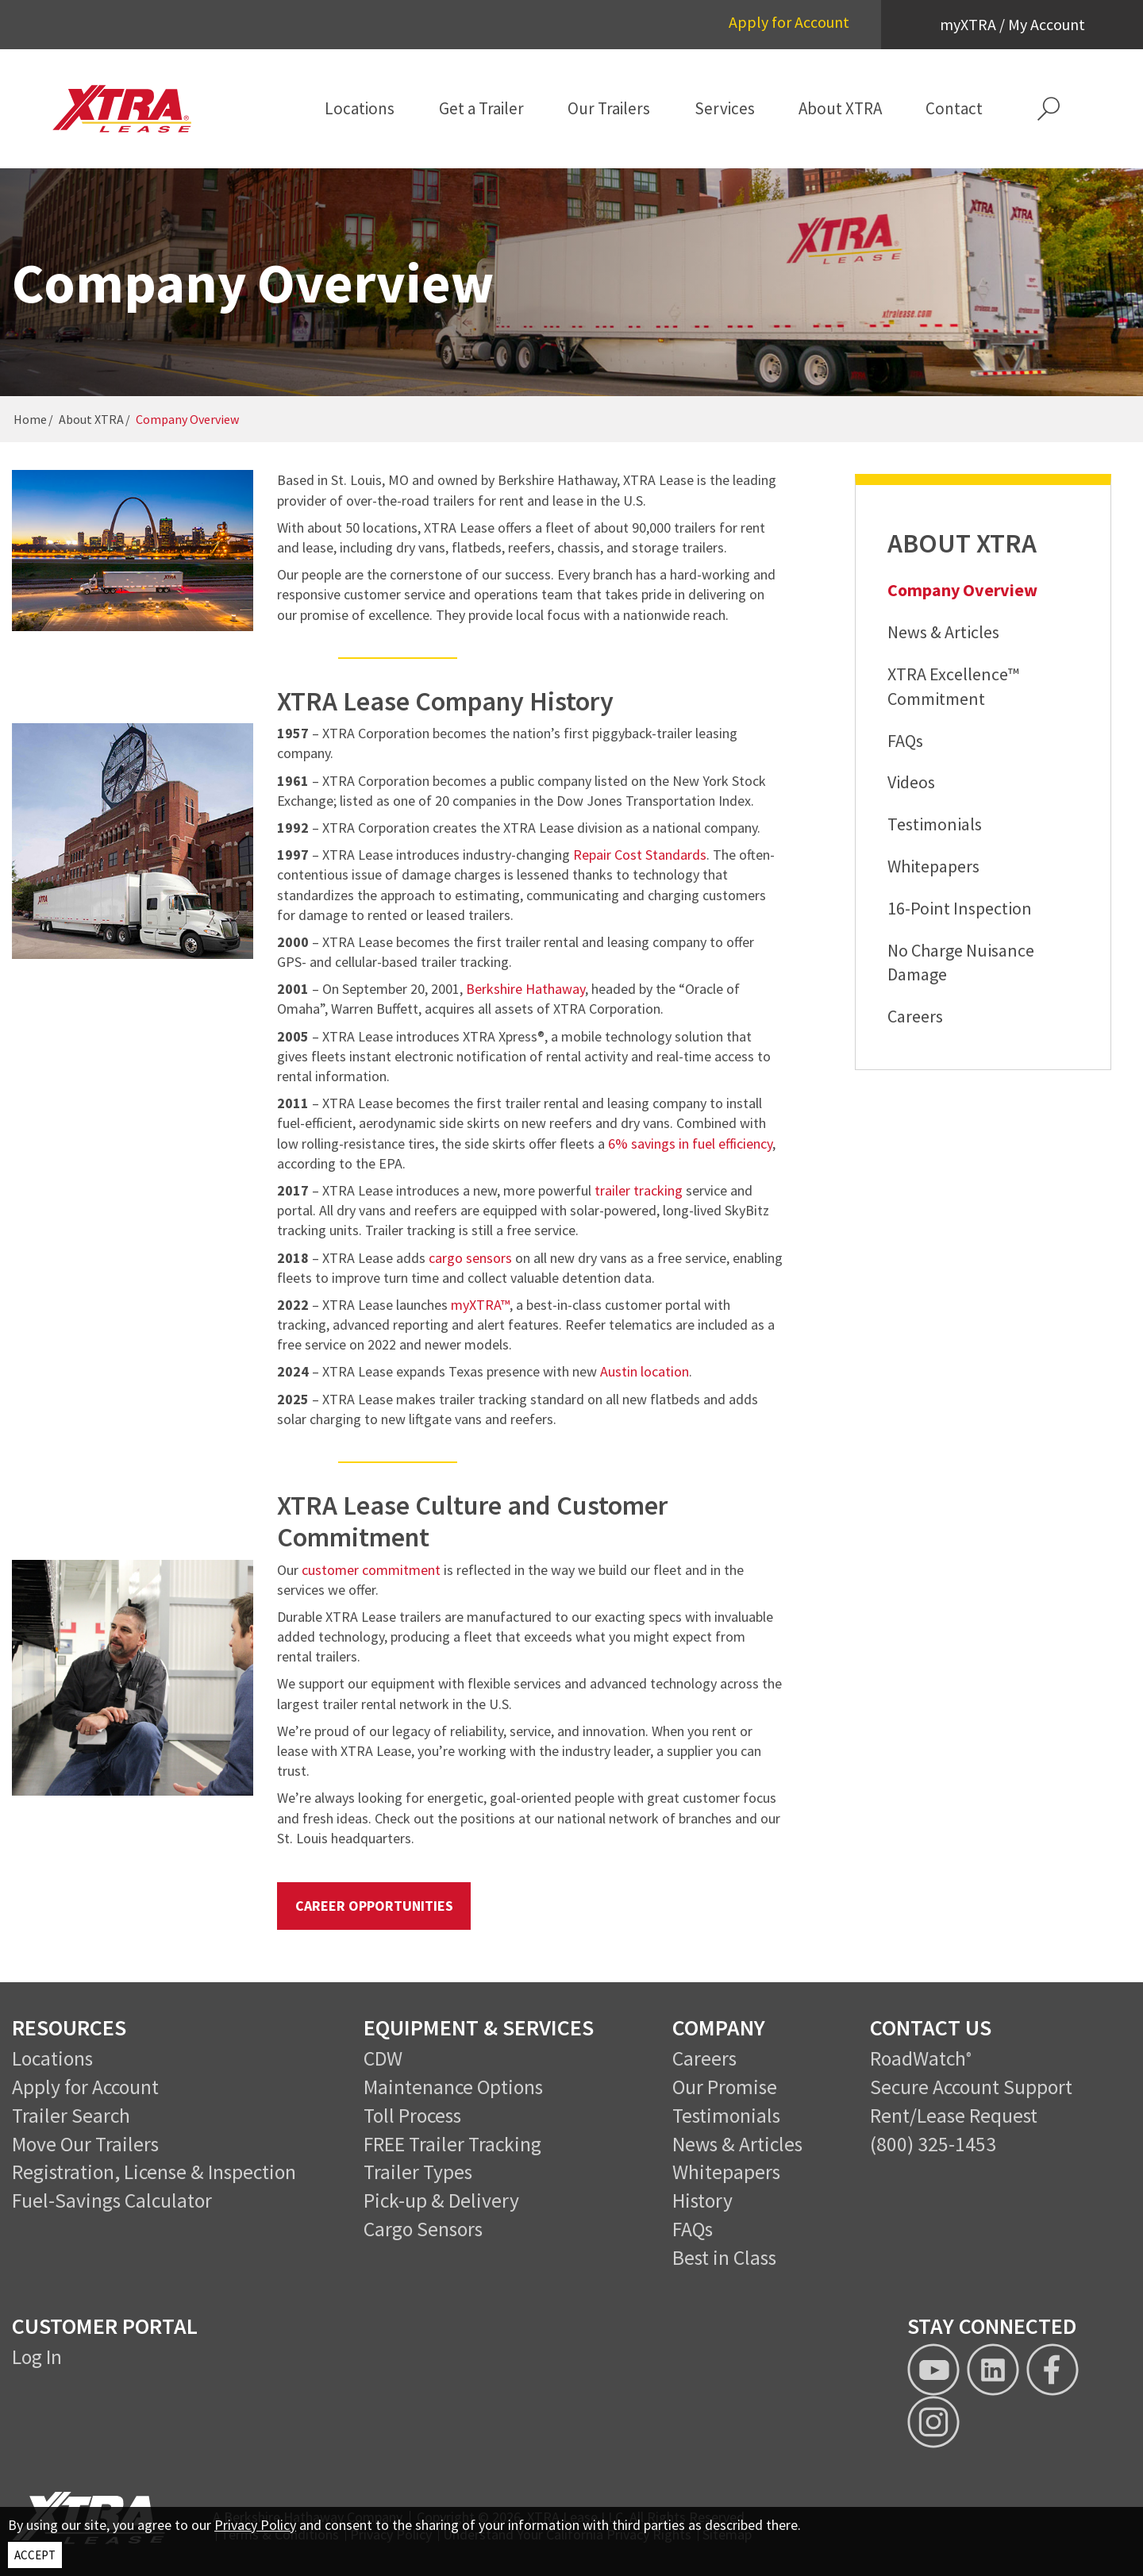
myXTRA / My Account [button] (1012, 24)
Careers (915, 1016)
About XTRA (91, 419)
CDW (383, 2058)
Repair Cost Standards (639, 854)
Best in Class (724, 2257)
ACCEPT (35, 2555)
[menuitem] (360, 108)
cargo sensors (470, 1258)
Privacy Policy (255, 2525)
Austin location (644, 1371)
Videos (911, 782)
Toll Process (412, 2115)
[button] (1048, 108)
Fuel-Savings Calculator (112, 2200)
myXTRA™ (480, 1305)
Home (30, 419)
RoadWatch (918, 2058)
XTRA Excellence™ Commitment (953, 686)
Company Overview (962, 590)
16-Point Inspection (959, 908)
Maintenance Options (453, 2087)
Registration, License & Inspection (154, 2172)
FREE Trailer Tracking (452, 2144)
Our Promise (724, 2087)
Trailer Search (71, 2115)
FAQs (905, 741)
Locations (52, 2058)
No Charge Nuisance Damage (960, 962)
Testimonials (934, 824)
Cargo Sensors (423, 2229)
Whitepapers (933, 866)
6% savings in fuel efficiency (690, 1143)
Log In (37, 2357)
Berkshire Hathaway (525, 989)
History (702, 2200)
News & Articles (943, 632)
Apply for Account (789, 22)
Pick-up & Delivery (441, 2200)
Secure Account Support (971, 2087)
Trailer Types (418, 2172)
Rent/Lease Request (953, 2115)
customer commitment (371, 1570)
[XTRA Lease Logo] (133, 109)
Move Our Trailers (85, 2144)
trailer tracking (639, 1190)
